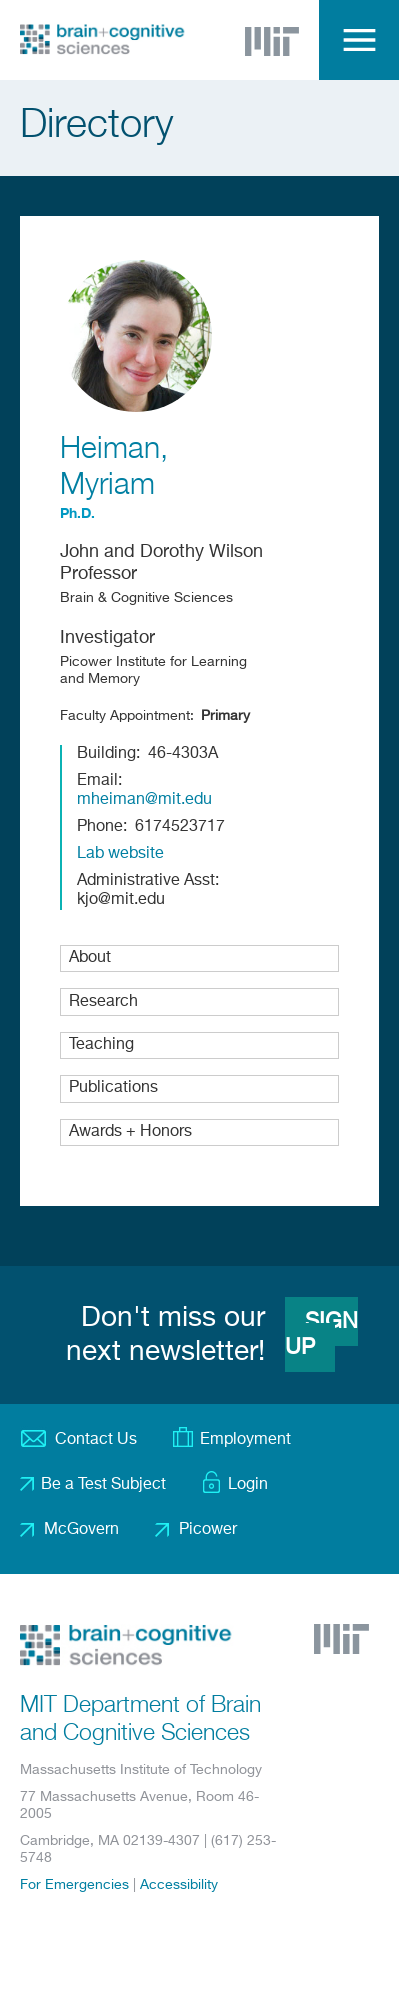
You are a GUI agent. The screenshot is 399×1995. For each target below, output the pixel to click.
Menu (359, 40)
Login (248, 1485)
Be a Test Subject (103, 1485)
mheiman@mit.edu (144, 800)
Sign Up (321, 1335)
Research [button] (103, 1002)
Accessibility (179, 1885)
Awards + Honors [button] (130, 1132)
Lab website (120, 854)
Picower (208, 1530)
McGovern (81, 1530)
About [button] (90, 958)
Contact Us (96, 1440)
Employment (245, 1440)
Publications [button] (113, 1088)
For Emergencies (74, 1885)
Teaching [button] (101, 1045)
